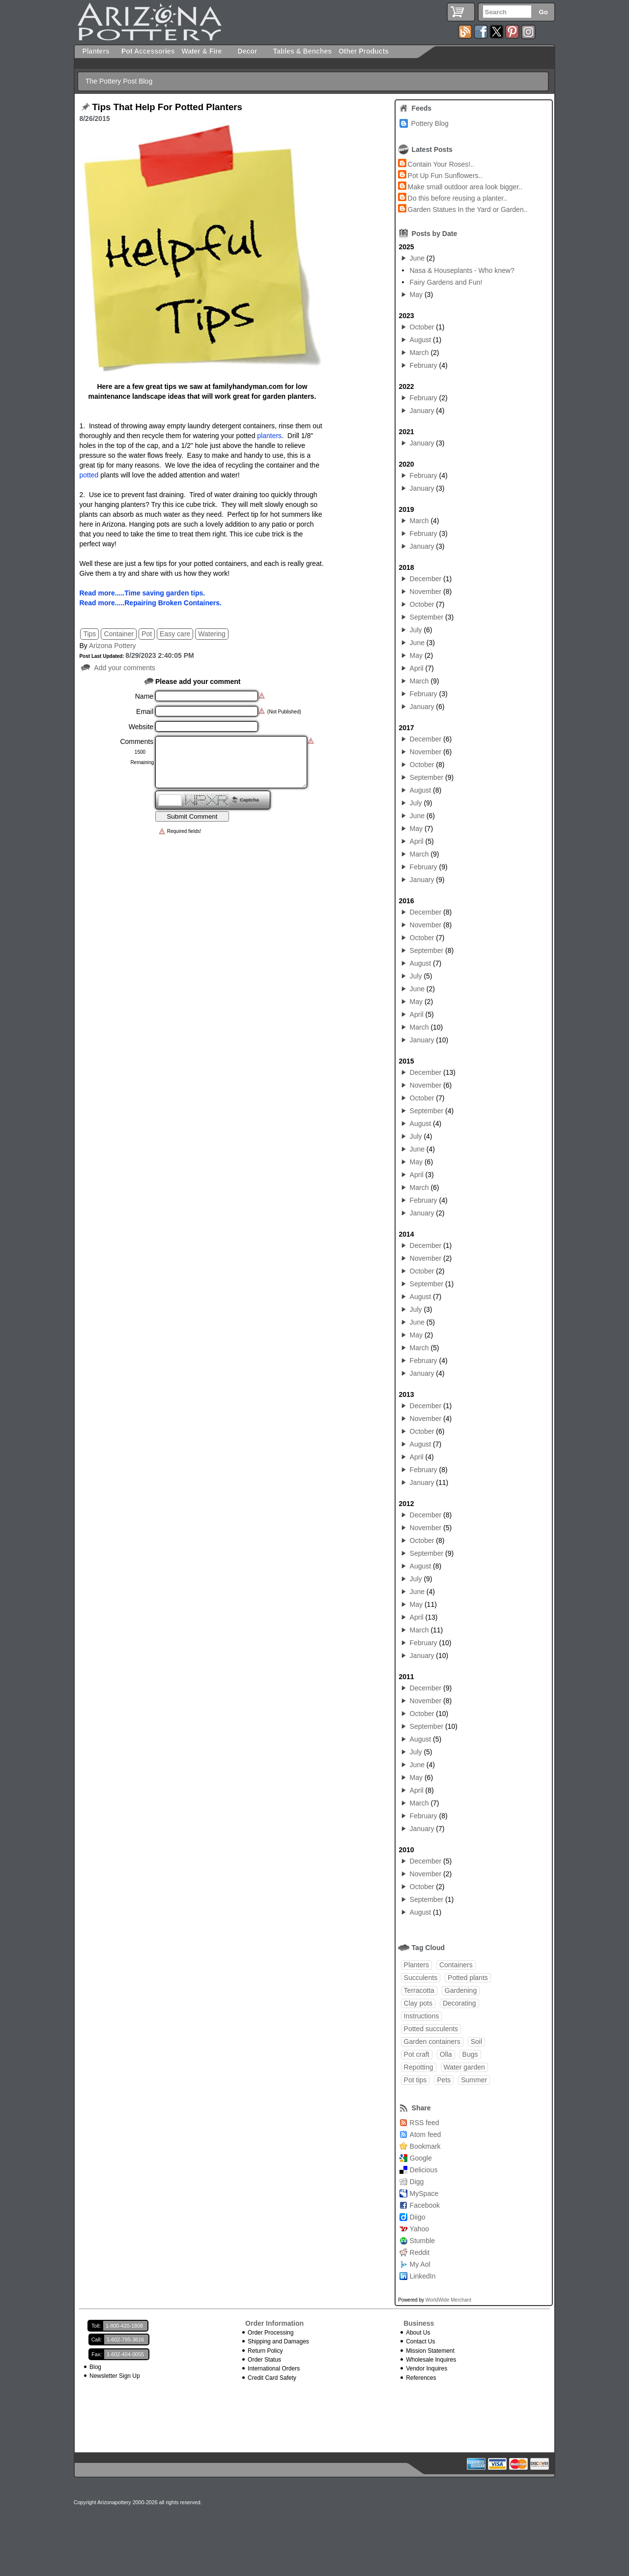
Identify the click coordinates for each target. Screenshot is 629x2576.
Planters (416, 1965)
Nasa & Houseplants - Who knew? (462, 270)
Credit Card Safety (272, 2377)
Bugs (470, 2054)
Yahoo (419, 2229)
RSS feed (424, 2123)
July (416, 630)
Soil (476, 2041)
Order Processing (270, 2332)
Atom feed (425, 2134)
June (417, 258)
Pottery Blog (430, 123)
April (417, 668)
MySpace (424, 2193)
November (426, 591)
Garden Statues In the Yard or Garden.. (468, 209)
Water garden (464, 2067)
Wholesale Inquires (431, 2359)
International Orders (274, 2368)
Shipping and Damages (278, 2341)
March (419, 352)
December (426, 579)
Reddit (419, 2252)
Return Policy (265, 2350)
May (416, 294)
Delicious (424, 2170)
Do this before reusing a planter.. (457, 198)
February (423, 365)
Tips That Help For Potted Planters (167, 107)
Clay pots (418, 2003)
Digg (417, 2182)
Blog (95, 2367)
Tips (89, 634)
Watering (212, 634)
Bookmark (425, 2146)
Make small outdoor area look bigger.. (465, 187)
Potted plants (468, 1978)
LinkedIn (423, 2276)
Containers (456, 1965)
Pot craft (416, 2054)
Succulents (420, 1978)
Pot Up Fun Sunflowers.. (445, 175)
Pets (444, 2080)
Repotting (418, 2067)
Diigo (418, 2217)
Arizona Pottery (112, 646)
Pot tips (415, 2080)
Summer (474, 2080)
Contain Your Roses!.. (441, 164)
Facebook (425, 2205)
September (426, 617)
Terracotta (419, 1990)
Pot (147, 634)
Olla (446, 2054)
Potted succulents (431, 2029)
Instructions (421, 2016)
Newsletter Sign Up (114, 2375)
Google (421, 2158)
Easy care (175, 634)
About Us (418, 2332)
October (422, 327)
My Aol (420, 2264)
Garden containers (432, 2041)
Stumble (422, 2241)
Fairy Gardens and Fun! (446, 282)
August (420, 340)
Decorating (459, 2003)
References (421, 2377)
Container (119, 634)
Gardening (461, 1990)
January (422, 411)
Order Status (264, 2359)
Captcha (249, 799)
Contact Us (420, 2341)
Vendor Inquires (426, 2368)
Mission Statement (430, 2350)
